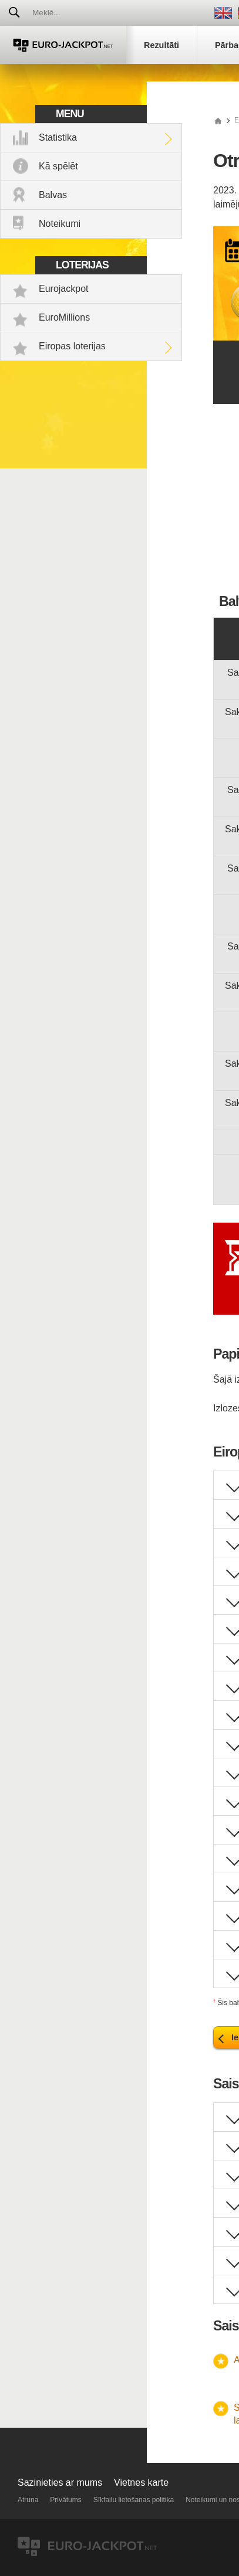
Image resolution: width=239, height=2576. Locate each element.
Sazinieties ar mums (60, 2482)
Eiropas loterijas (72, 346)
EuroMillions (64, 317)
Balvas (53, 195)
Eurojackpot (64, 289)
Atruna (28, 2500)
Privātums (65, 2500)
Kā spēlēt (58, 166)
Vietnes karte (141, 2482)
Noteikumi (59, 224)
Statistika (58, 137)
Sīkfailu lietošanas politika (133, 2500)
